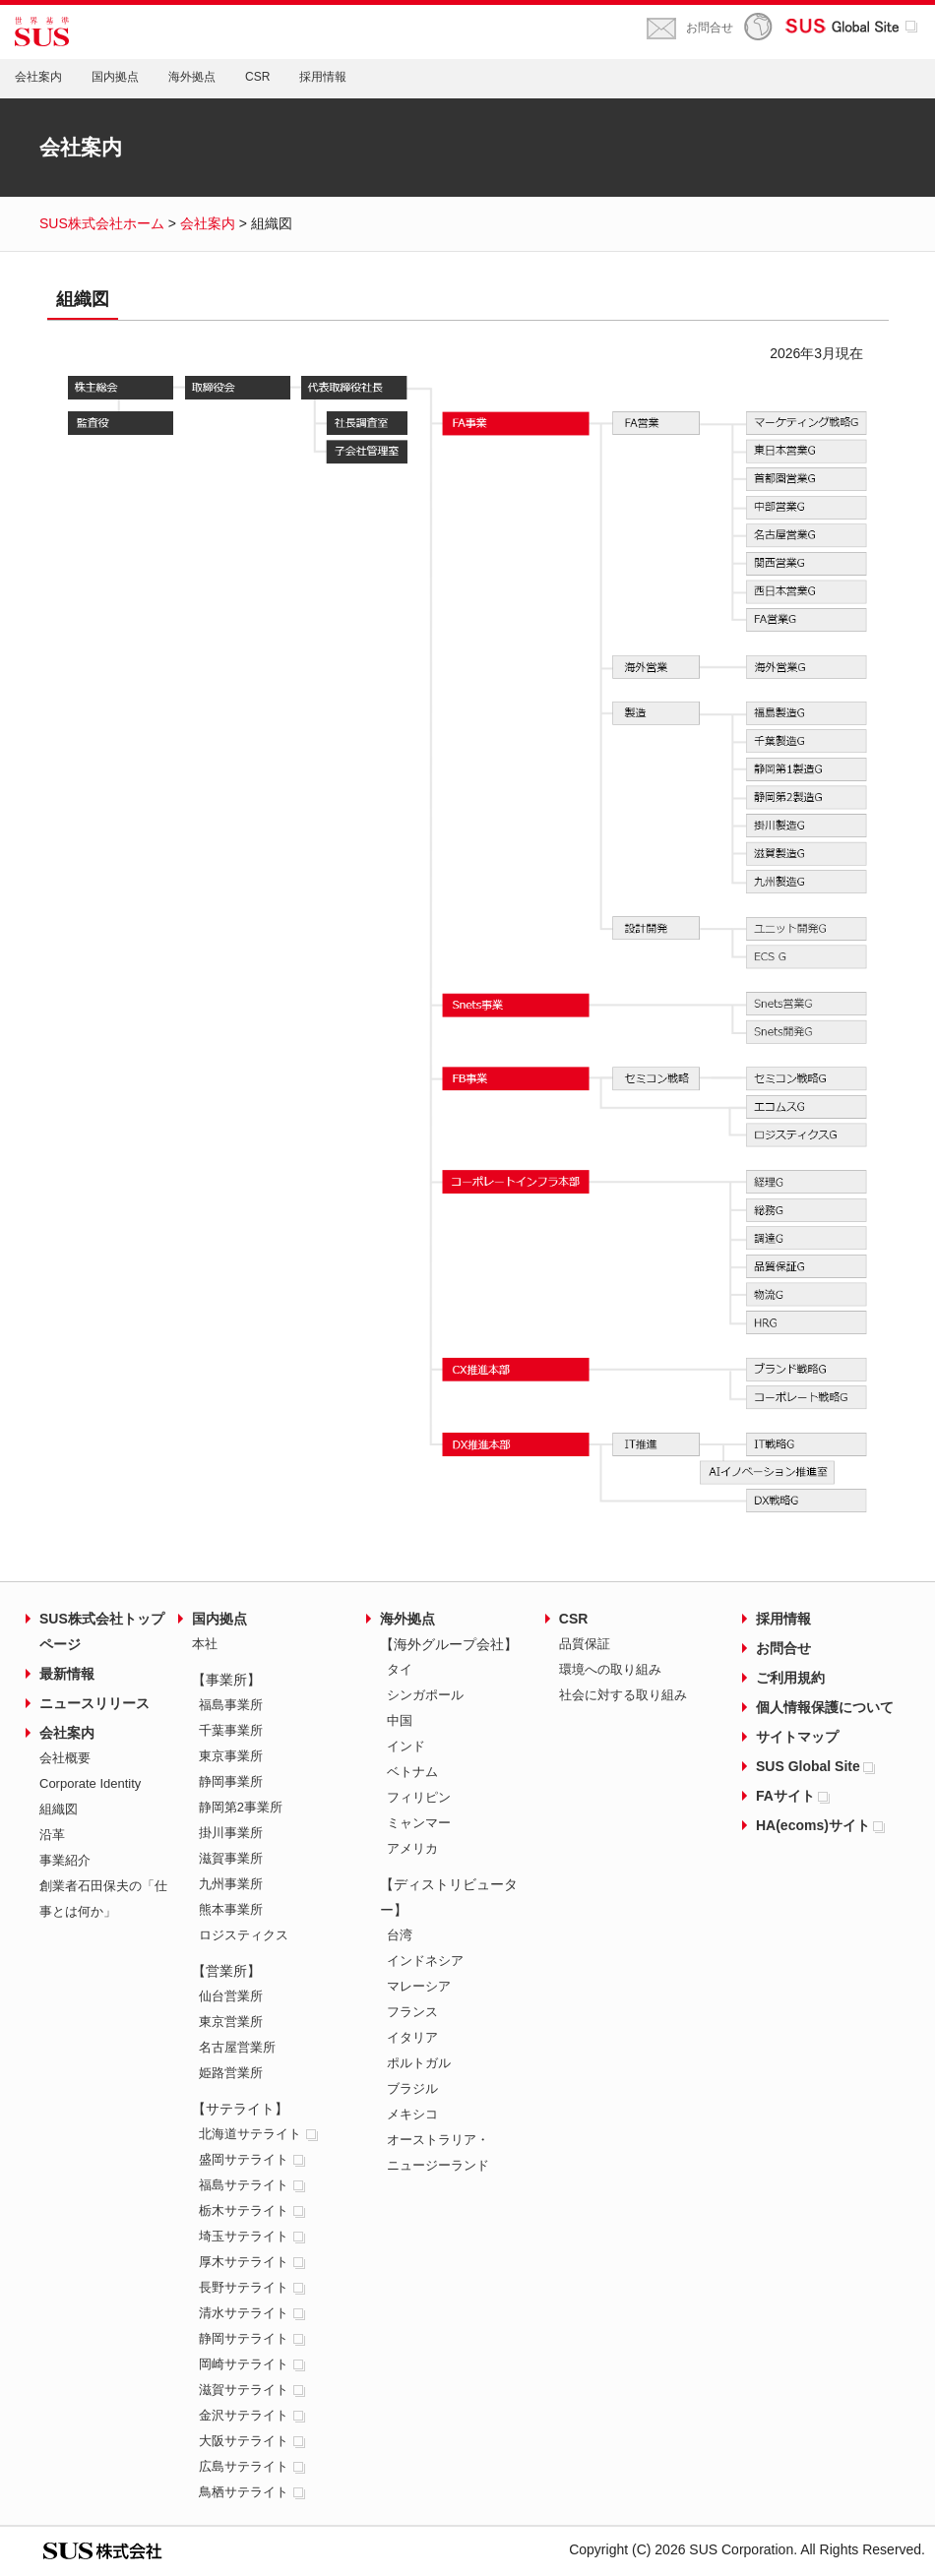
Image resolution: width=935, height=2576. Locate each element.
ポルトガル (419, 2062)
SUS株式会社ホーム (101, 223)
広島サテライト (253, 2466)
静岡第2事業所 (240, 1807)
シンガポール (425, 1694)
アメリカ (412, 1848)
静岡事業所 (231, 1781)
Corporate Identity (90, 1783)
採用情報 (322, 77)
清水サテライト (253, 2312)
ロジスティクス (243, 1935)
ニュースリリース (94, 1703)
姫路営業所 (231, 2072)
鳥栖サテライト (253, 2491)
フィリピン (419, 1797)
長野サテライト (253, 2287)
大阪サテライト (253, 2440)
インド (406, 1746)
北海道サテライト (260, 2133)
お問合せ (709, 27)
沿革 (52, 1834)
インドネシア (425, 1960)
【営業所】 (226, 1971)
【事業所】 (226, 1679)
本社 (205, 1643)
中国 (399, 1720)
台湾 (399, 1935)
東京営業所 (231, 2021)
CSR (257, 77)
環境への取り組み (610, 1669)
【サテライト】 (240, 2108)
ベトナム (412, 1771)
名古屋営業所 (237, 2047)
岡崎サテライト (253, 2364)
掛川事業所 (231, 1832)
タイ (399, 1669)
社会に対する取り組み (623, 1694)
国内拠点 (115, 77)
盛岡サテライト (253, 2159)
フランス (412, 2011)
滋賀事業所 (231, 1858)
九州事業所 (231, 1883)
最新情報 (66, 1674)
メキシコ (412, 2114)
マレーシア (419, 1986)
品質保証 (584, 1643)
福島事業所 (231, 1704)
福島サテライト (253, 2184)
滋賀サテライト (253, 2389)
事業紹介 (65, 1860)
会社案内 (38, 77)
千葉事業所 (231, 1730)
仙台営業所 (231, 1996)
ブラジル (412, 2088)
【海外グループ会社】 (449, 1644)
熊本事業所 (231, 1909)
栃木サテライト (253, 2210)
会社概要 (65, 1757)
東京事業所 (231, 1755)
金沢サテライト (253, 2415)
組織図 (58, 1809)
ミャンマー (419, 1822)
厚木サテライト (253, 2261)
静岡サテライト (253, 2338)
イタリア (412, 2037)
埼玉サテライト (253, 2236)
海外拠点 (192, 77)
